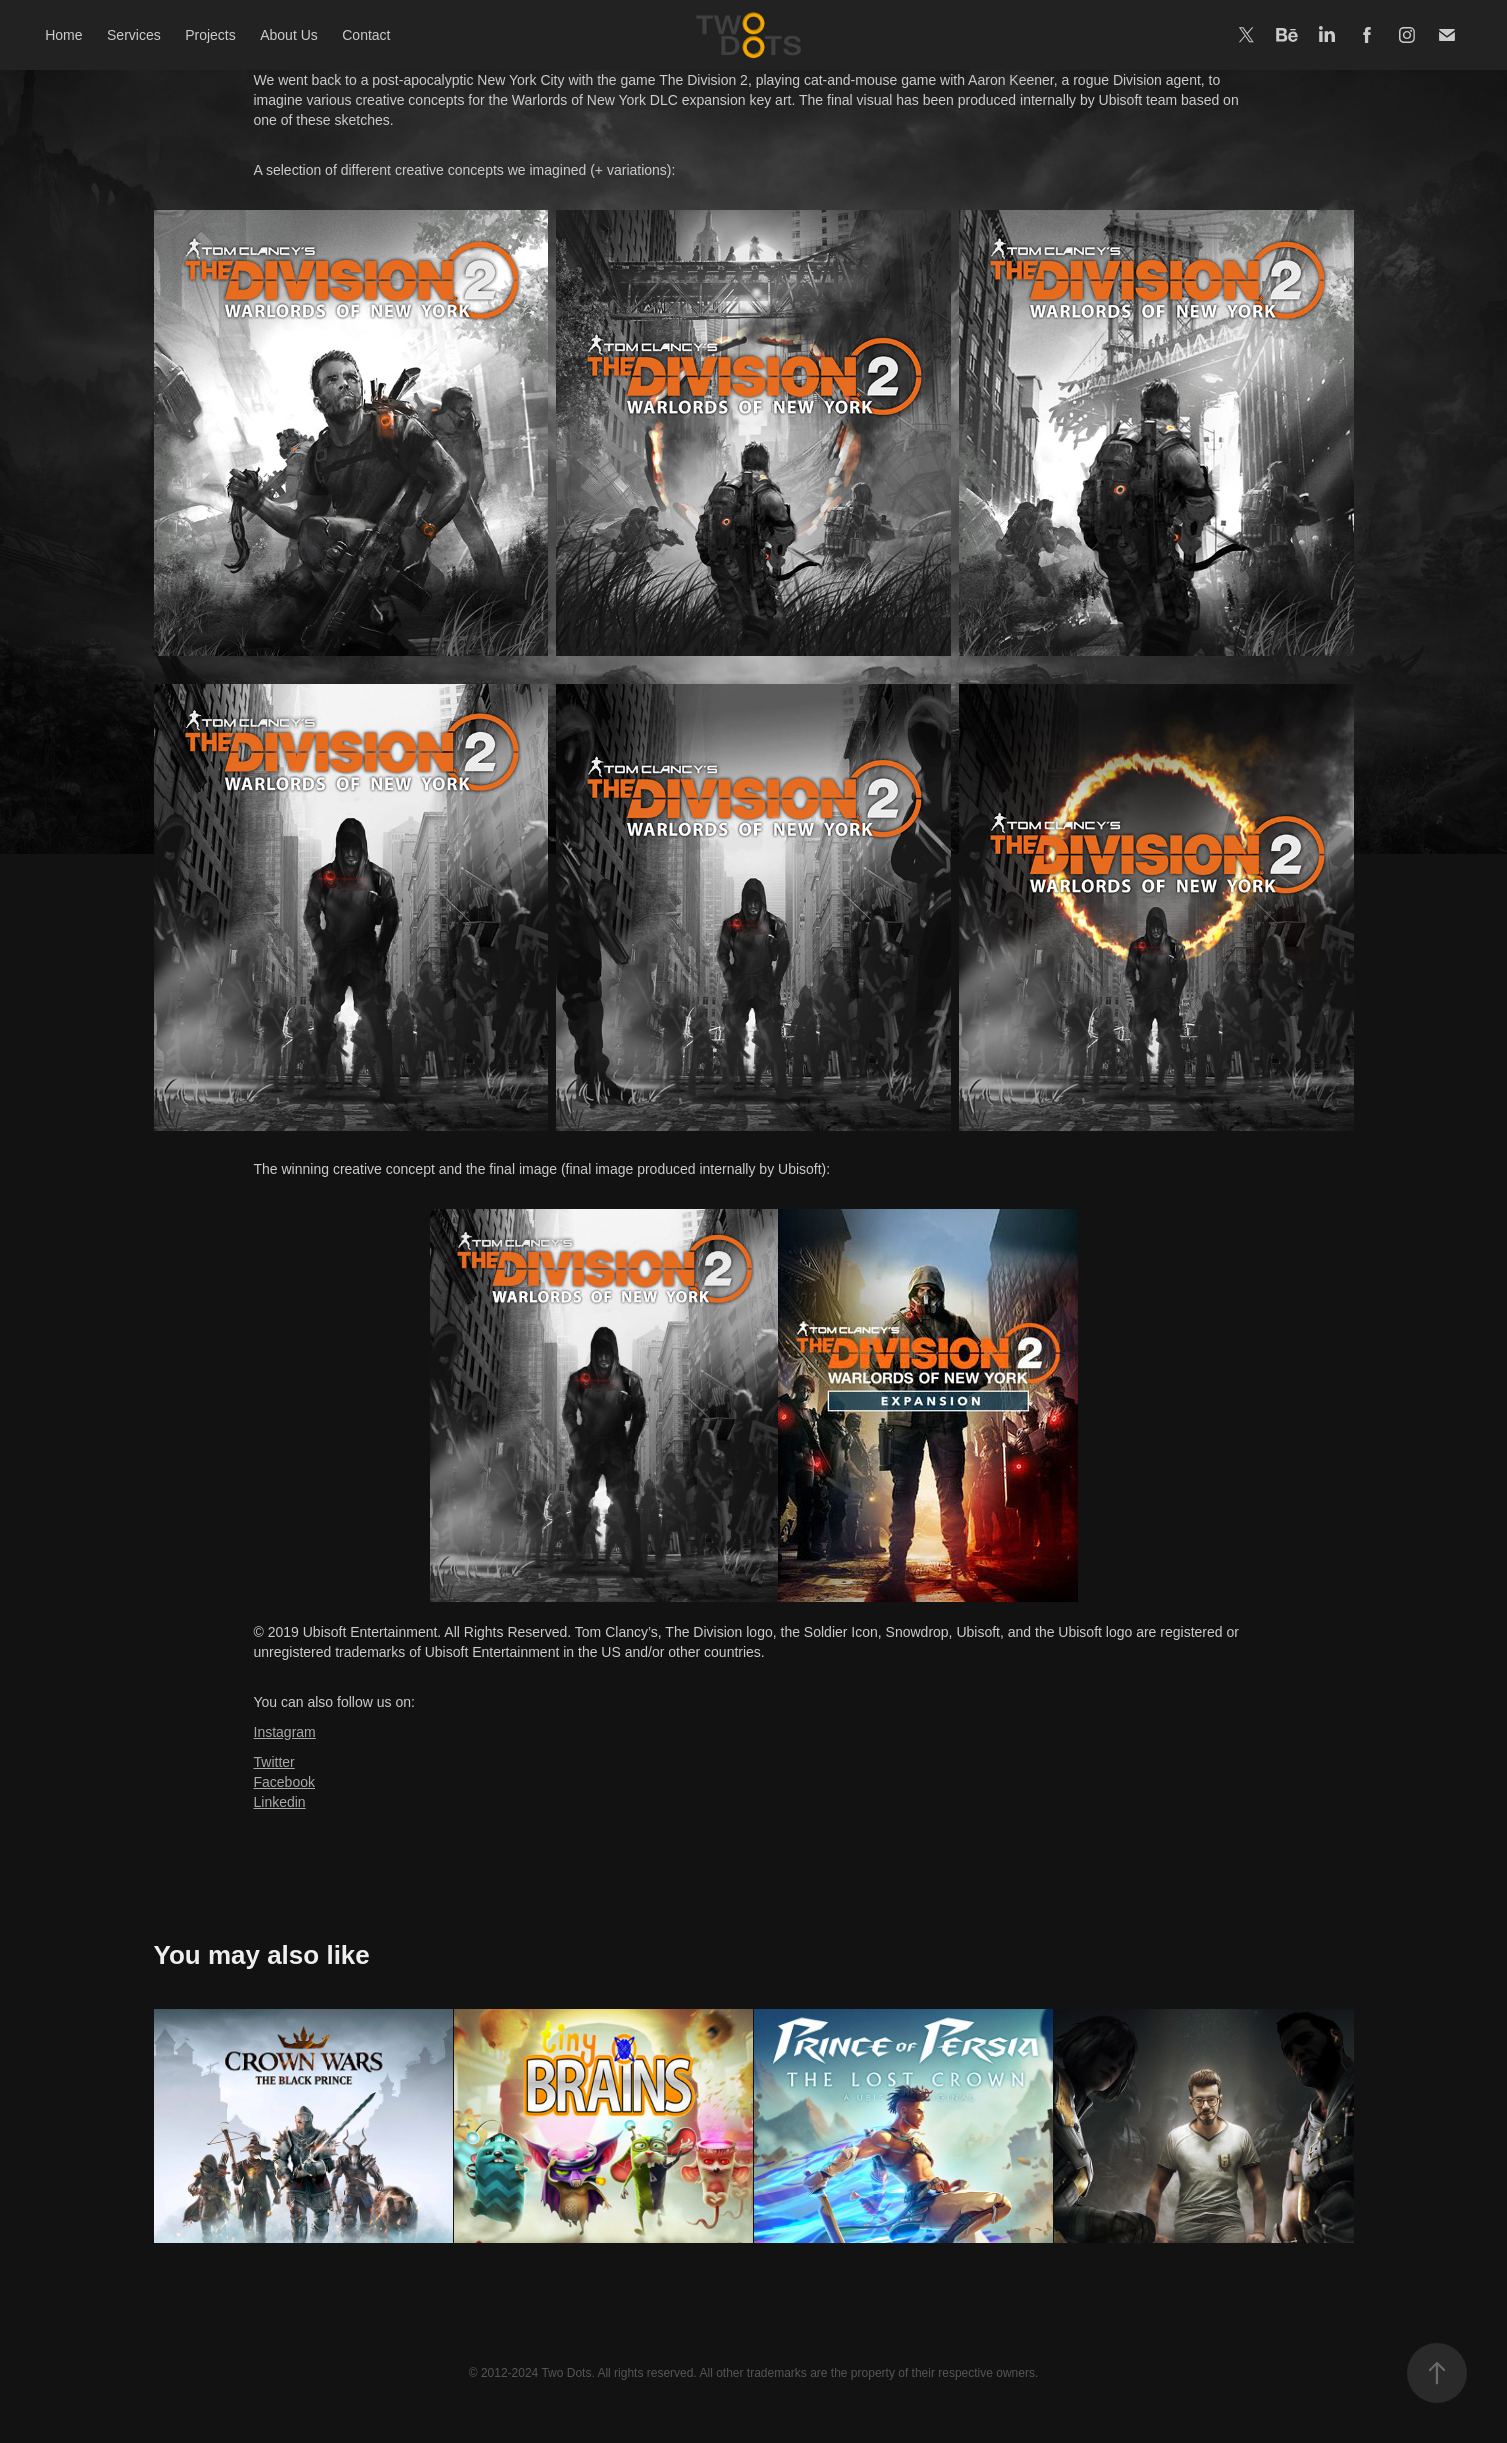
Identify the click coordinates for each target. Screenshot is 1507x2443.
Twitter (274, 1762)
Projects (210, 35)
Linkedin (280, 1802)
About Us (289, 35)
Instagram (285, 1732)
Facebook (284, 1782)
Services (134, 35)
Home (63, 35)
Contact (366, 35)
